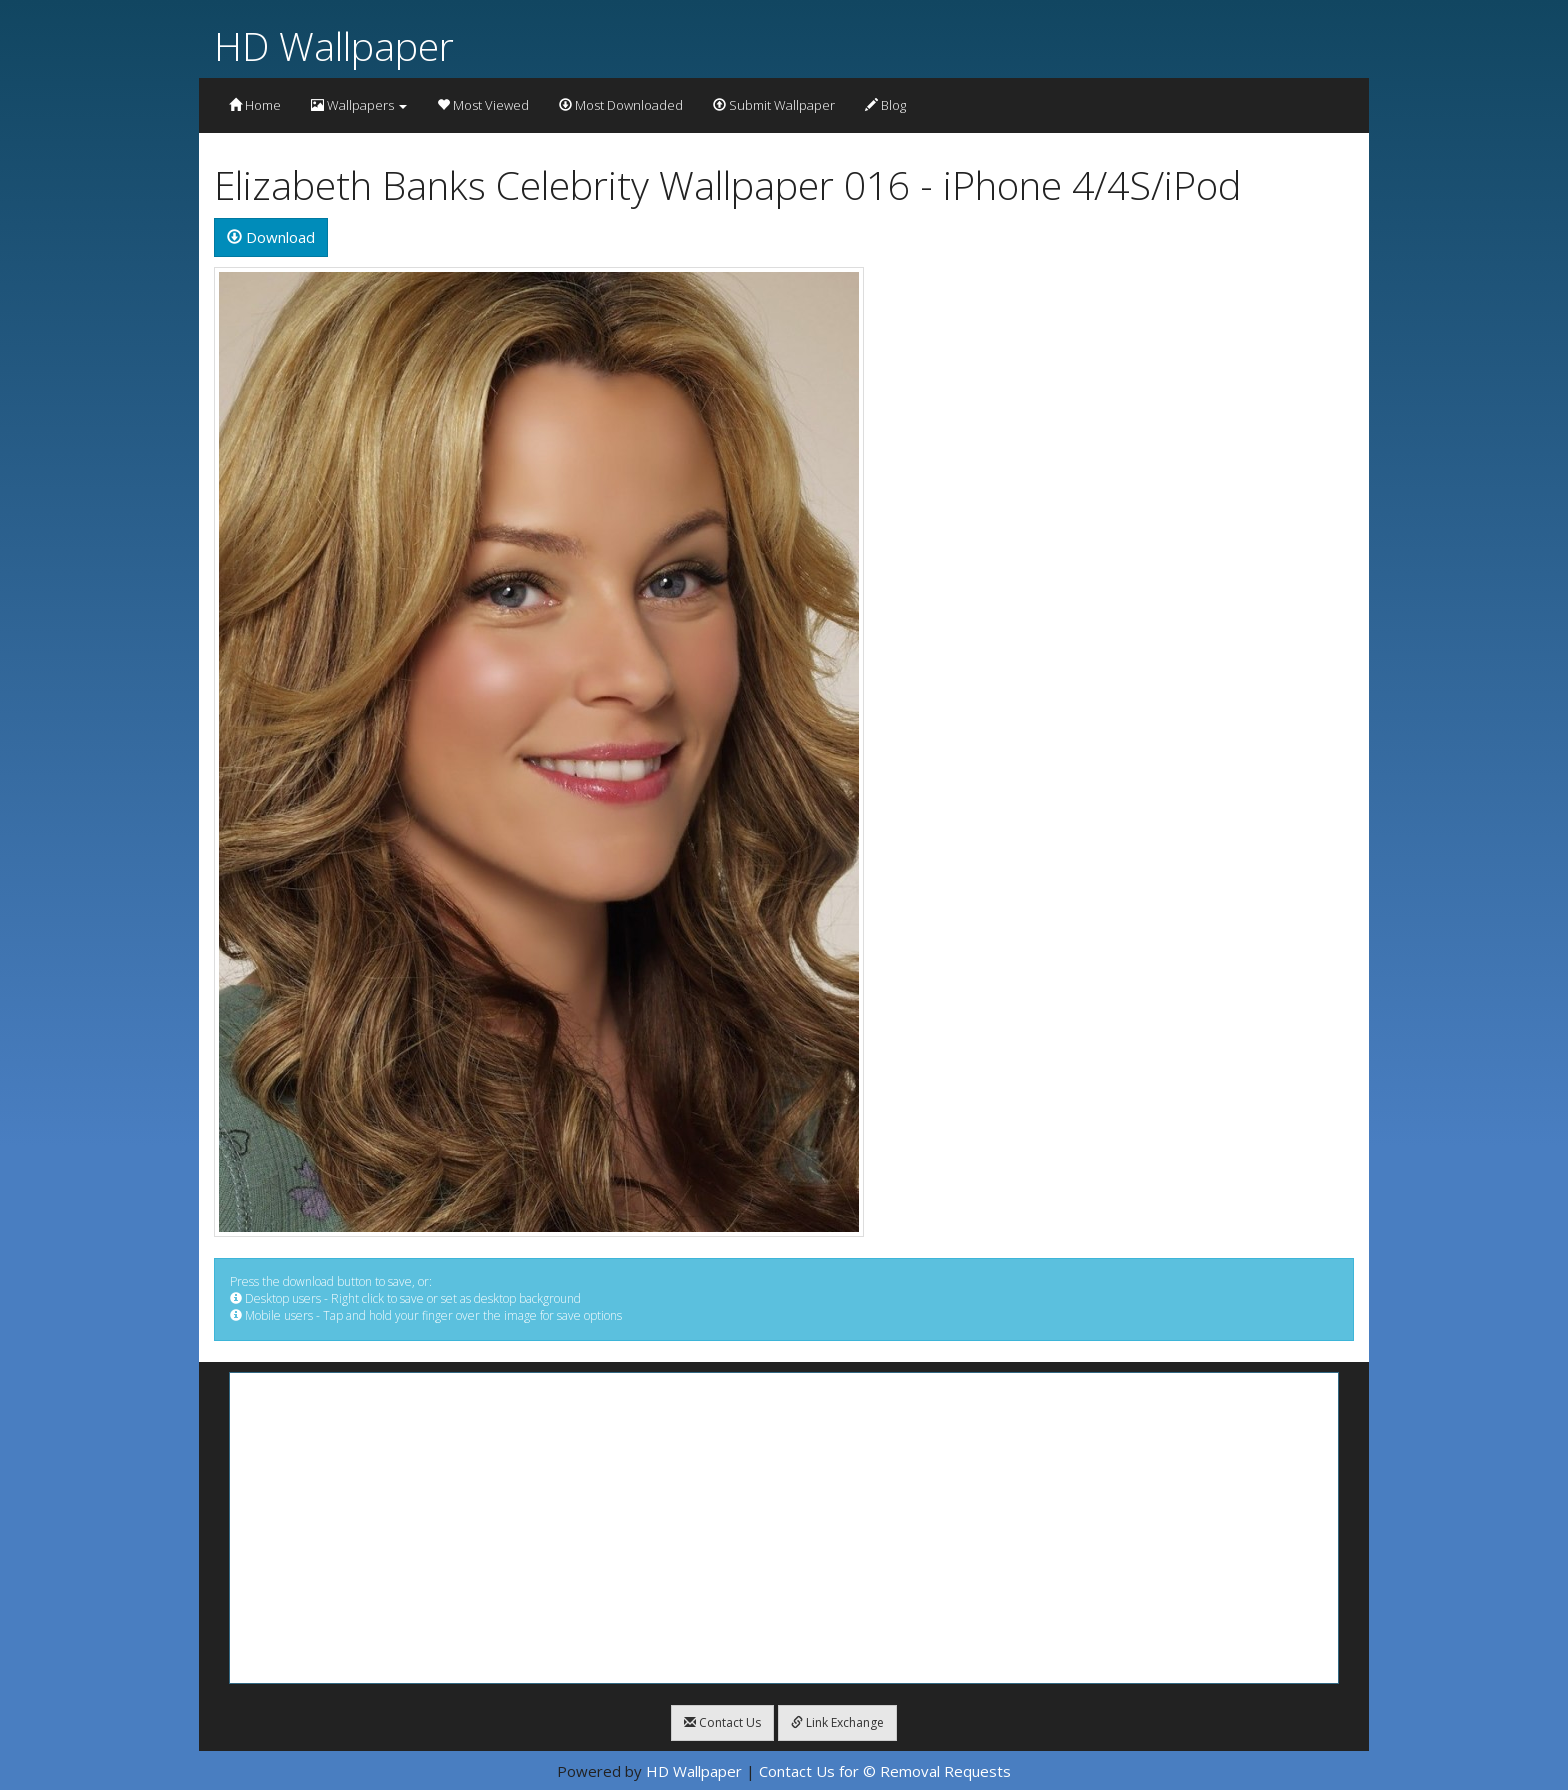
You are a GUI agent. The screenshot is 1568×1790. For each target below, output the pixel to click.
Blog (885, 105)
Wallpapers (359, 105)
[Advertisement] (784, 1528)
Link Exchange (837, 1722)
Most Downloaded (621, 105)
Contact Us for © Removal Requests (885, 1771)
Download (271, 237)
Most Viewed (483, 105)
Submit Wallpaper (774, 105)
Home (255, 105)
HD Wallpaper (334, 45)
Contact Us (722, 1722)
